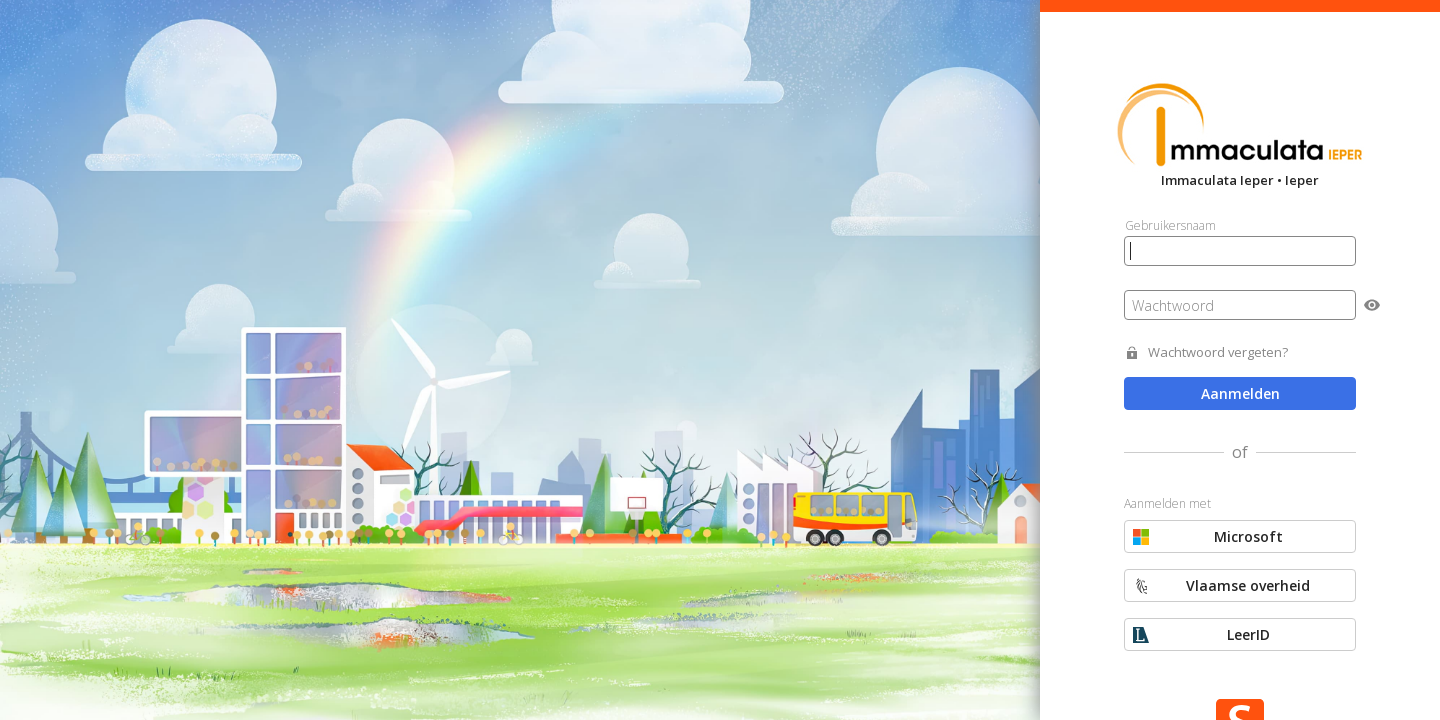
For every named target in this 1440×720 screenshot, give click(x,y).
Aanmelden (1240, 393)
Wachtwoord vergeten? (1218, 352)
